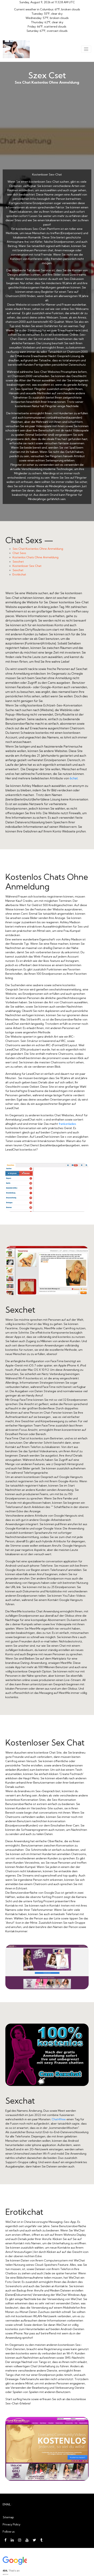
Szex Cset (47, 75)
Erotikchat (19, 574)
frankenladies (67, 1124)
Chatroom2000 (16, 296)
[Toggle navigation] (86, 49)
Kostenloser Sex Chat (27, 566)
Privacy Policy (11, 2524)
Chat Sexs (19, 553)
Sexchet (18, 561)
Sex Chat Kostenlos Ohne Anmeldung (47, 132)
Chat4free (59, 2119)
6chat (74, 778)
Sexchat (18, 570)
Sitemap (8, 2517)
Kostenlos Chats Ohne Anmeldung (35, 557)
